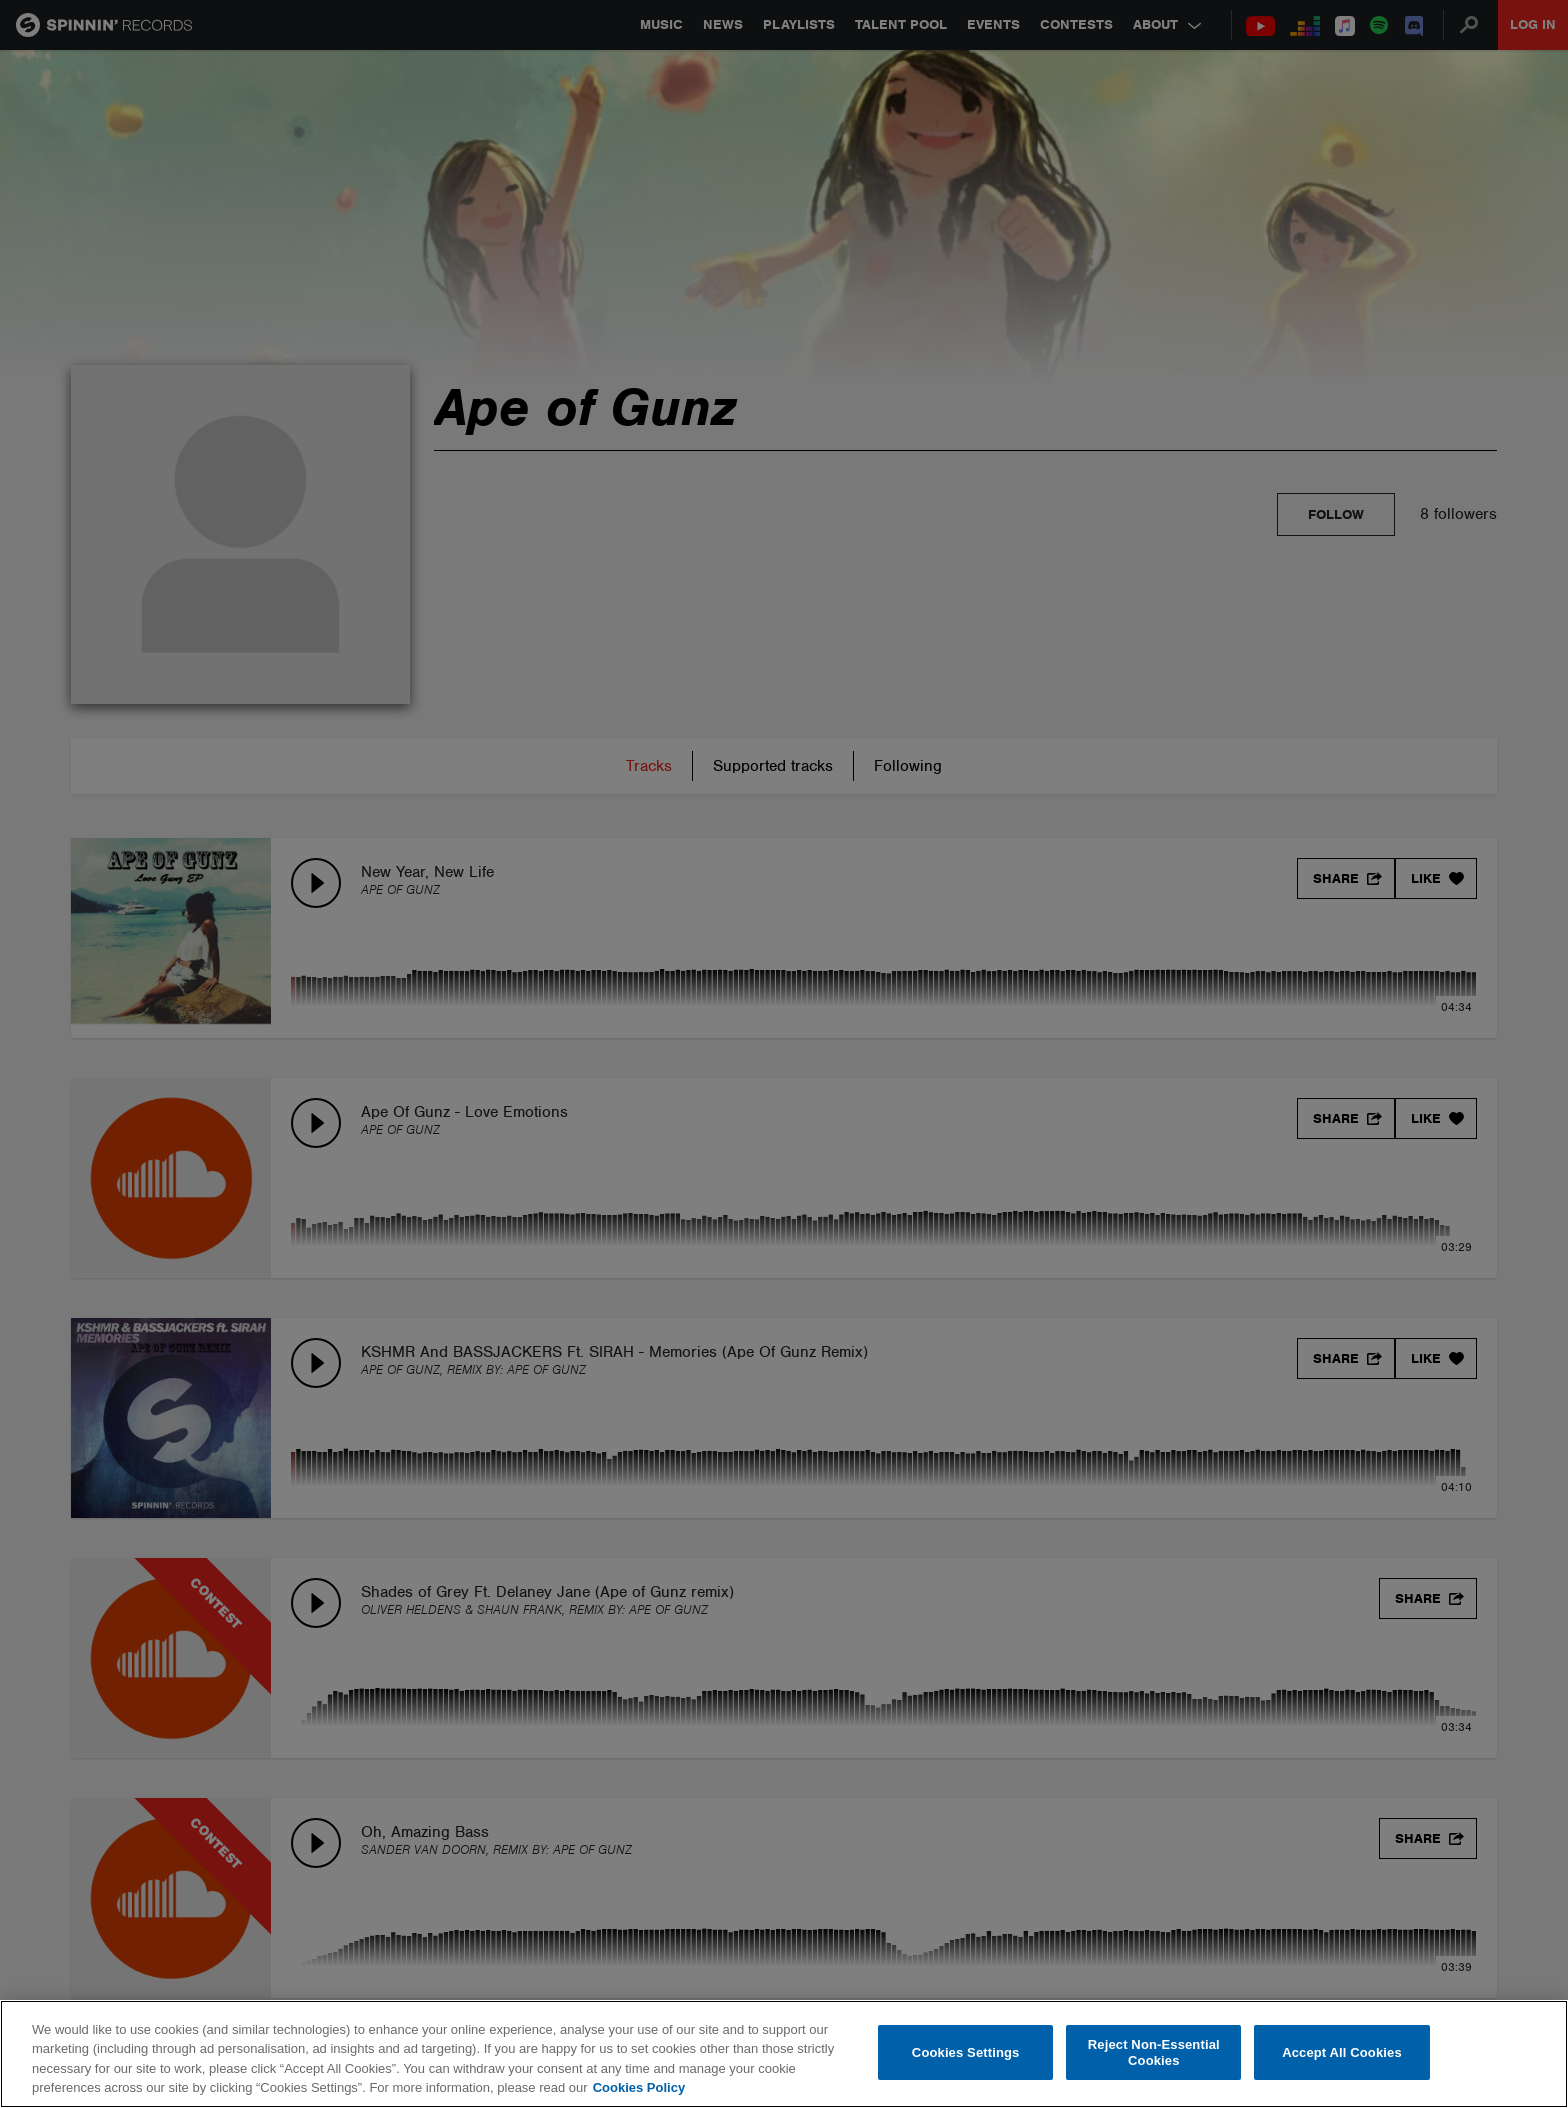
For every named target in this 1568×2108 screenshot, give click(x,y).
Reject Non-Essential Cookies (1154, 2052)
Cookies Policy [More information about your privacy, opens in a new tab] (639, 2087)
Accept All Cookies (1342, 2052)
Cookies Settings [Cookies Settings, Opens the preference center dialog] (966, 2052)
